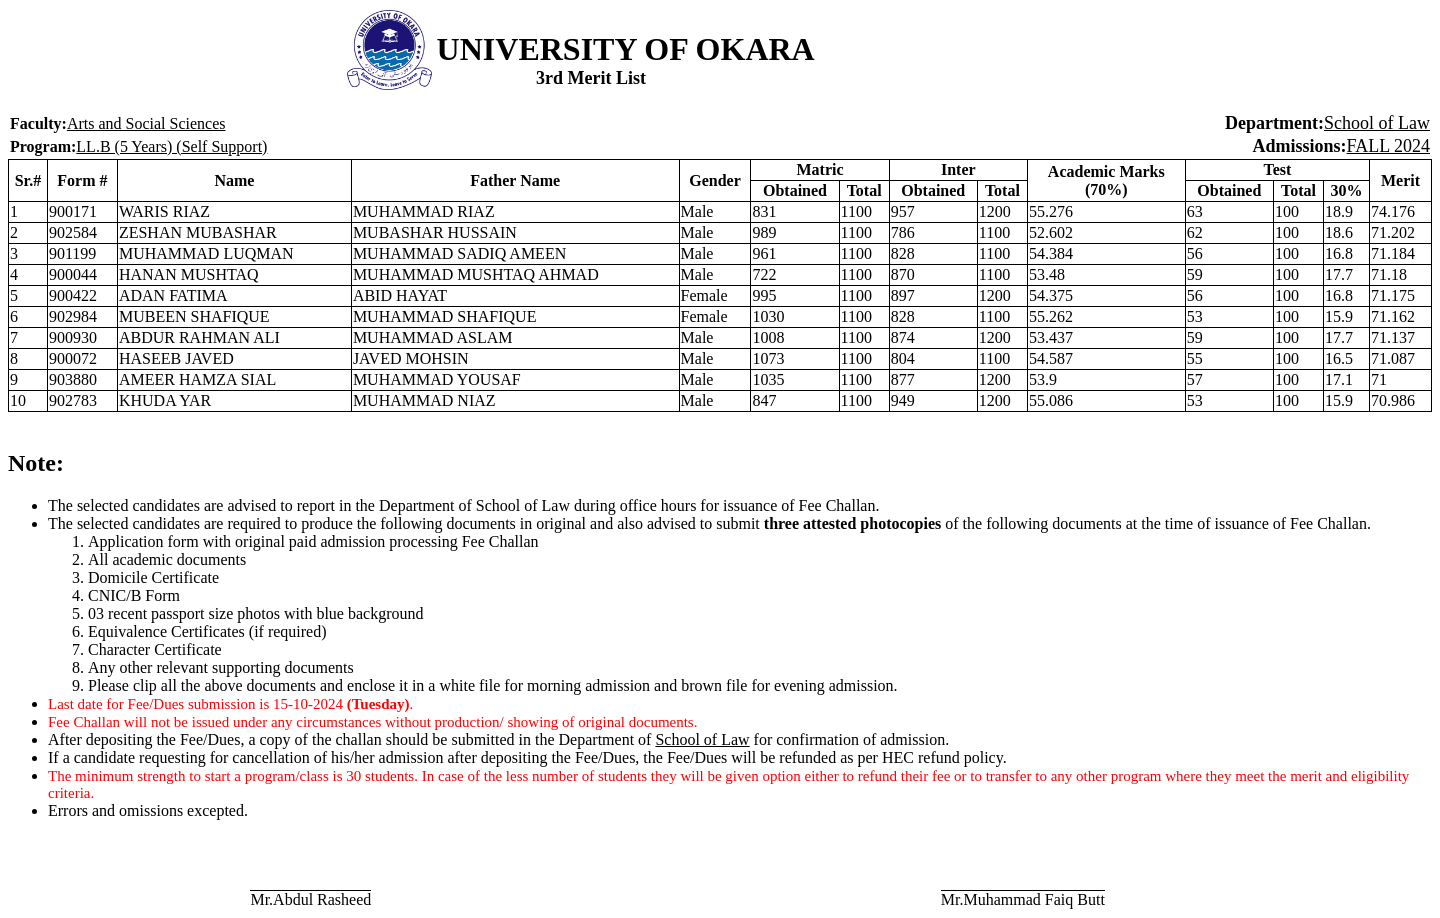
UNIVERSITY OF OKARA (626, 49)
